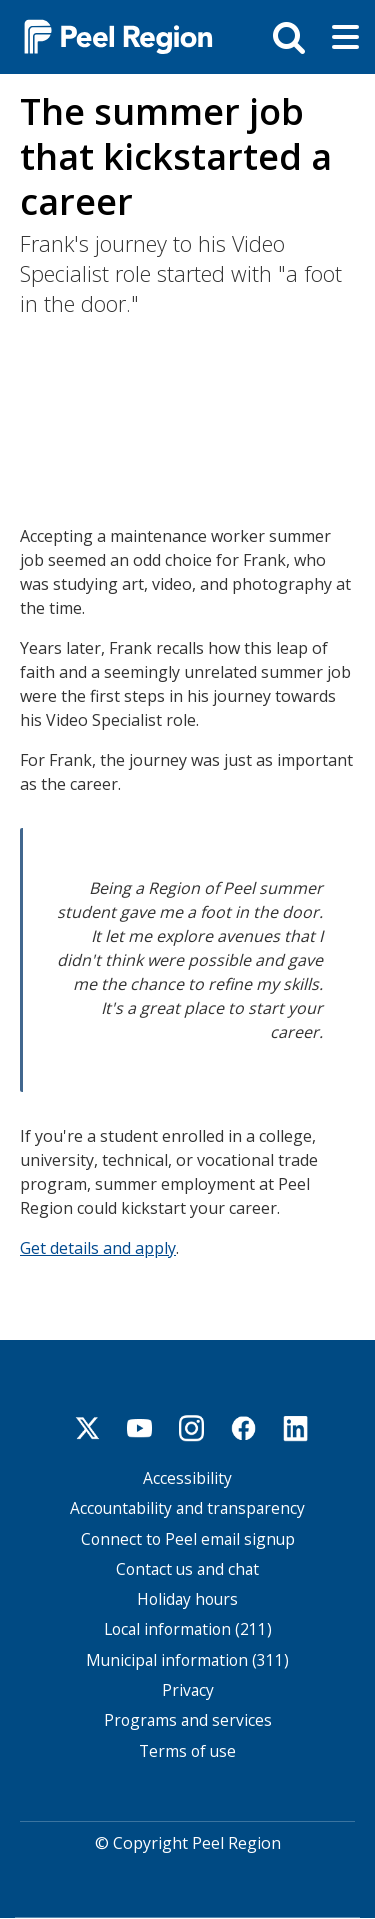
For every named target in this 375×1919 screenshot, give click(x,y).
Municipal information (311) (187, 1660)
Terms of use (187, 1751)
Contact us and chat (187, 1569)
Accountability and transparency (187, 1508)
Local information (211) (188, 1629)
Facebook (244, 1428)
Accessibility (187, 1478)
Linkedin (296, 1428)
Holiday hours (187, 1599)
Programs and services (188, 1720)
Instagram (192, 1428)
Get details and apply (98, 1248)
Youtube (140, 1428)
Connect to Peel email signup (188, 1539)
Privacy (188, 1690)
